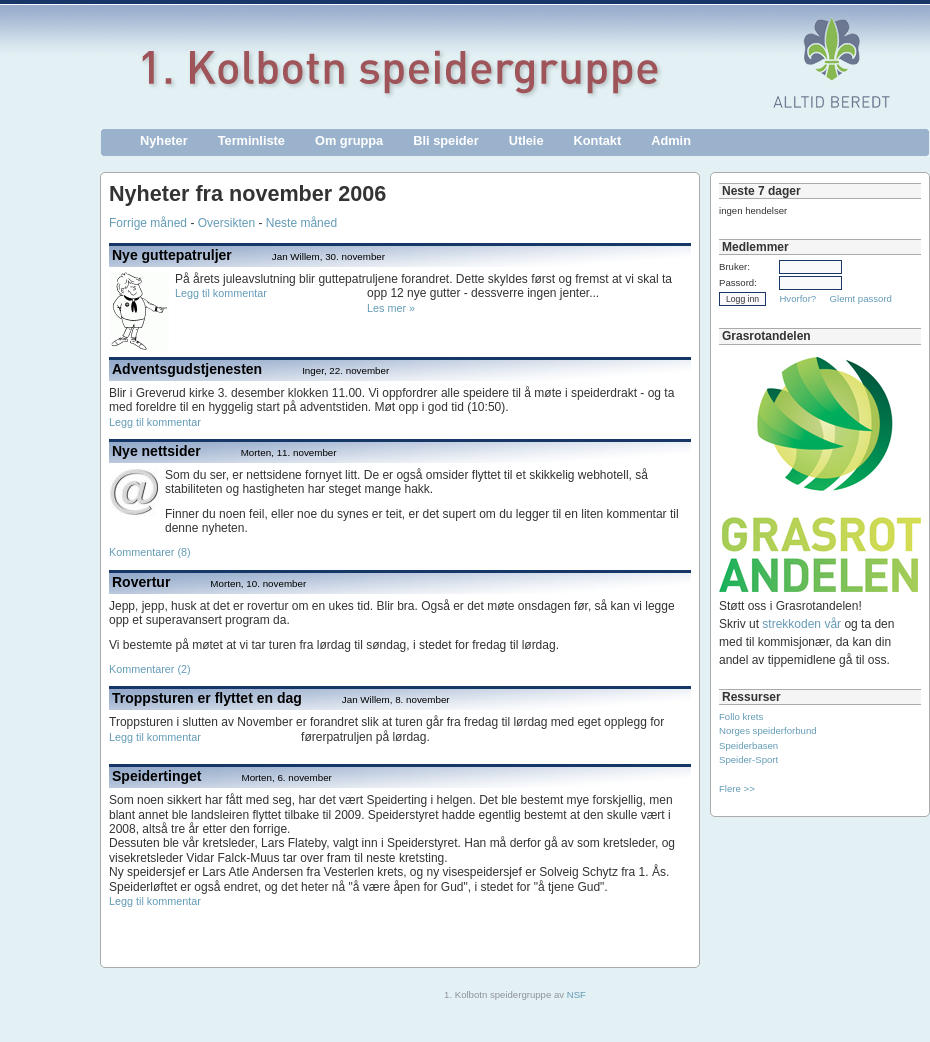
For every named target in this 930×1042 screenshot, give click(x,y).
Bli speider (445, 140)
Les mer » (391, 308)
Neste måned (301, 223)
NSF (576, 994)
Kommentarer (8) (150, 552)
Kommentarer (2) (150, 669)
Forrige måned (148, 223)
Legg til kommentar (221, 293)
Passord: (738, 282)
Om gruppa (349, 140)
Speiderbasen (748, 745)
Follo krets (741, 716)
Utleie (526, 140)
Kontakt (598, 140)
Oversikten (226, 223)
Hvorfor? (797, 298)
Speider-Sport (748, 759)
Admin (671, 140)
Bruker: (734, 266)
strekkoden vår (801, 624)
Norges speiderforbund (768, 730)
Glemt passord (861, 298)
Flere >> (737, 788)
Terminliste (251, 140)
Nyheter (164, 140)
